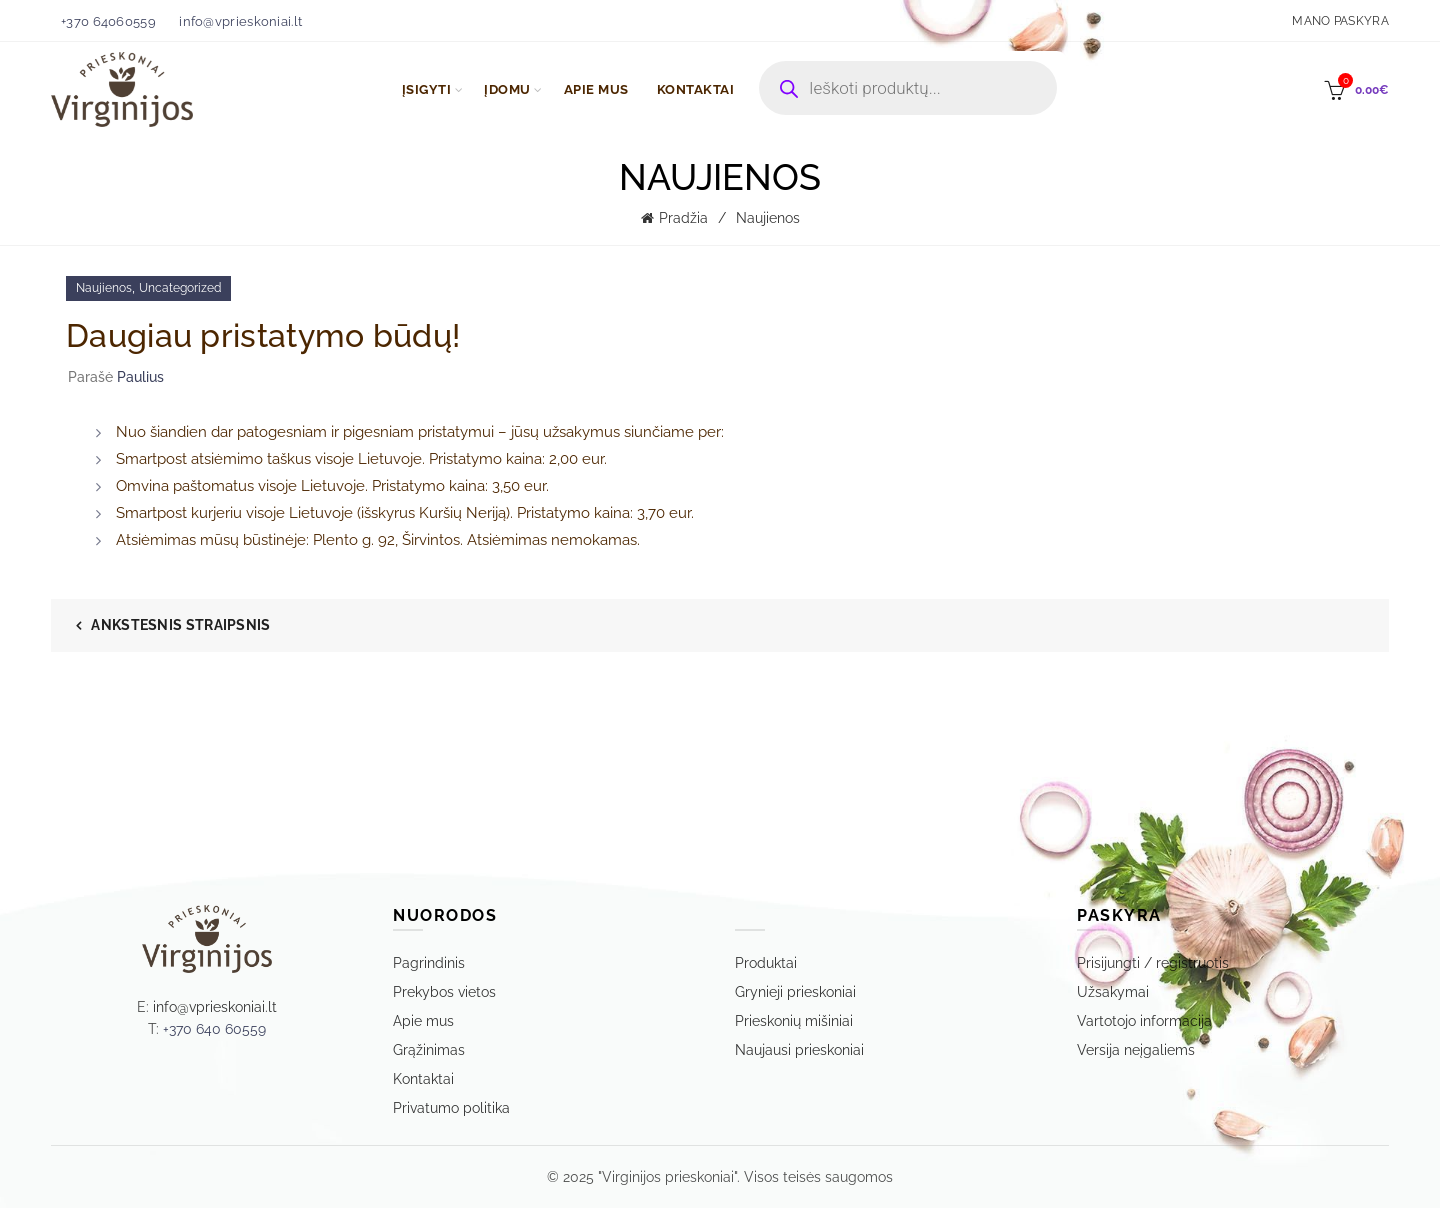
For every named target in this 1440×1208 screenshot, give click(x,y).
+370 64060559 (108, 21)
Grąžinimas (429, 1050)
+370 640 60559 (214, 1029)
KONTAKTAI (696, 89)
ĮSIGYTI (427, 89)
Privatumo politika (451, 1108)
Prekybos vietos (444, 992)
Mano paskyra (1340, 21)
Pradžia (683, 218)
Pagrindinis (429, 963)
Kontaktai (423, 1079)
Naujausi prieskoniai (799, 1050)
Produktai (766, 963)
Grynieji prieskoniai (795, 992)
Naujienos (768, 218)
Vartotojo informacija (1144, 1021)
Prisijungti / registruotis (1153, 963)
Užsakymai (1113, 992)
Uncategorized (180, 288)
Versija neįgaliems (1136, 1050)
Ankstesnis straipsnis (180, 625)
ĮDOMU (507, 89)
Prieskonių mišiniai (794, 1021)
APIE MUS (596, 89)
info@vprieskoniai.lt (240, 21)
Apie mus (423, 1021)
